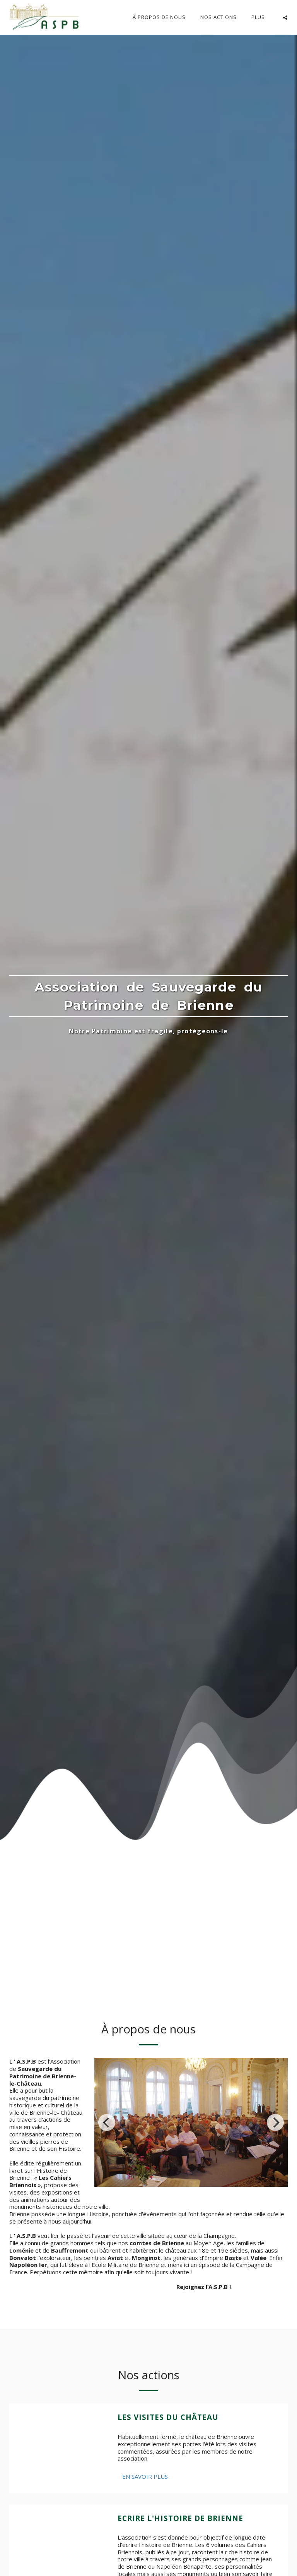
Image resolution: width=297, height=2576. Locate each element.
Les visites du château (168, 2417)
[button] (285, 17)
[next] (275, 2122)
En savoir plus (145, 2476)
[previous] (106, 2122)
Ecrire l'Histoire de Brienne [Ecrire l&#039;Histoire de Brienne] (180, 2518)
